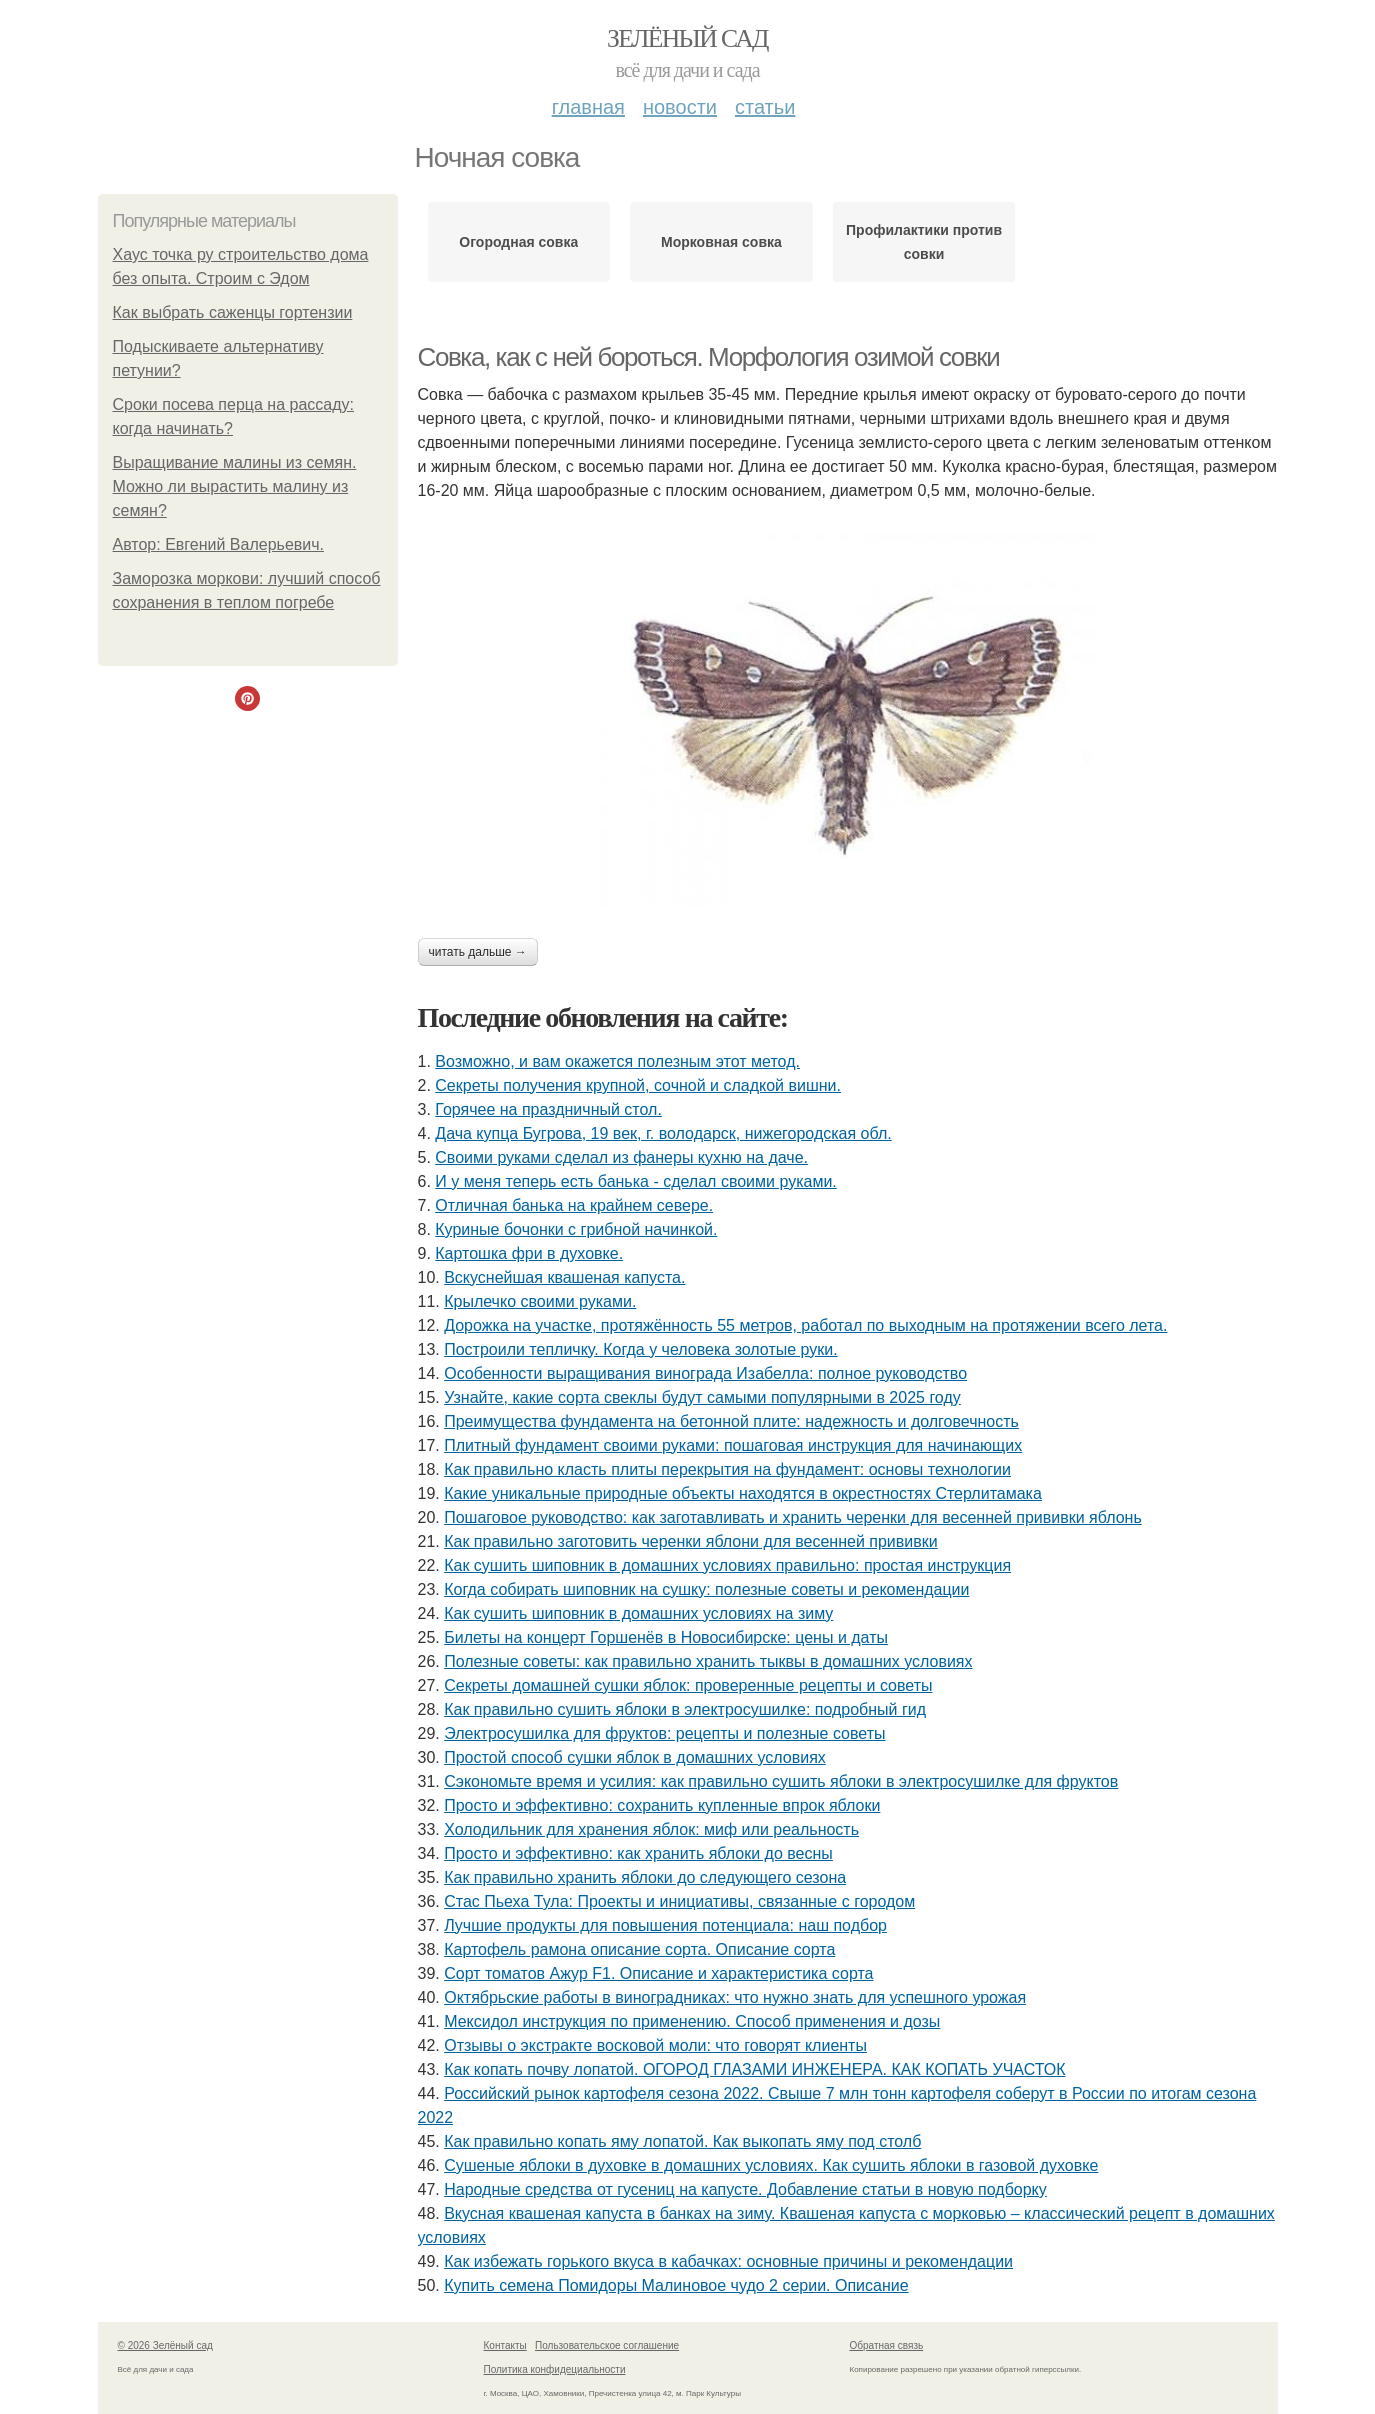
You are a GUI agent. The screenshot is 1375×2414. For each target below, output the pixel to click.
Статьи (765, 107)
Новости (680, 107)
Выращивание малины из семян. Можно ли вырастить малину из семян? (235, 486)
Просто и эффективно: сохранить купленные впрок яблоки (662, 1805)
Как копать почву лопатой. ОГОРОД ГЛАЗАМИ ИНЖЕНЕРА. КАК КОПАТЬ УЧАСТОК (754, 2069)
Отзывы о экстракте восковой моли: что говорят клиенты (655, 2045)
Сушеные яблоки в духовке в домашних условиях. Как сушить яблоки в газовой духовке (771, 2165)
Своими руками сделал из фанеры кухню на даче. (621, 1157)
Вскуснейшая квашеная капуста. (564, 1277)
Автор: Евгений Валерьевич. (219, 544)
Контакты (505, 2345)
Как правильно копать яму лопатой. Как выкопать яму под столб (682, 2141)
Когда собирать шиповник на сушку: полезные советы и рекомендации (706, 1589)
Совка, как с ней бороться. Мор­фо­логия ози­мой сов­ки (709, 357)
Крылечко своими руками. (540, 1301)
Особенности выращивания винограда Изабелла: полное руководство (705, 1373)
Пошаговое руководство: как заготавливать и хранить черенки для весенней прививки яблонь (793, 1517)
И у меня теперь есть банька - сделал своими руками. (635, 1181)
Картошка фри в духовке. (529, 1253)
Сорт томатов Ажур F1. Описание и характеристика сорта (658, 1973)
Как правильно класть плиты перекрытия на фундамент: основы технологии (727, 1469)
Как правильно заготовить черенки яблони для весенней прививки (691, 1541)
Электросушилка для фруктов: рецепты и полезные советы (664, 1733)
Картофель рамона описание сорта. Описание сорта (639, 1949)
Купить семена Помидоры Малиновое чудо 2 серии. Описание (676, 2285)
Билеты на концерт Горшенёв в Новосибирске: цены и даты (666, 1637)
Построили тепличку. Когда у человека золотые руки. (641, 1349)
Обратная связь (887, 2345)
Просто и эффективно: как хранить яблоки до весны (638, 1853)
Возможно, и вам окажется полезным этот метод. (617, 1061)
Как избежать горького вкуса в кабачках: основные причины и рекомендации (728, 2261)
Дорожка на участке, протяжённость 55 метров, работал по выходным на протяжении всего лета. (805, 1325)
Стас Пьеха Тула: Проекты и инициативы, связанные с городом (679, 1901)
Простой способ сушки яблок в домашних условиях (635, 1757)
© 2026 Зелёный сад (165, 2345)
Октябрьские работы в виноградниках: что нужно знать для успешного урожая (735, 1997)
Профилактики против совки (924, 242)
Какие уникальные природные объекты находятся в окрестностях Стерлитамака (743, 1493)
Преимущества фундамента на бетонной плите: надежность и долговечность (731, 1421)
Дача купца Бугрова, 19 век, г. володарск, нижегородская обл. (663, 1133)
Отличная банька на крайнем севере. (574, 1205)
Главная (588, 107)
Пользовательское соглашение (607, 2345)
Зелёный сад (687, 38)
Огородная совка (518, 242)
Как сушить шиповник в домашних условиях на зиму (638, 1613)
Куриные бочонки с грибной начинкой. (576, 1229)
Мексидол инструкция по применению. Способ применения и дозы (692, 2021)
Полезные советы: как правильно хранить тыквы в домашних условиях (708, 1661)
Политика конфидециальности (555, 2369)
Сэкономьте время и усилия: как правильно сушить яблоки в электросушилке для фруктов (781, 1781)
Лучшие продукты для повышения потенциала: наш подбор (665, 1925)
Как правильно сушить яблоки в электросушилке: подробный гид (685, 1709)
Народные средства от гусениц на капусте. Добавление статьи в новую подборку (745, 2189)
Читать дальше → (478, 952)
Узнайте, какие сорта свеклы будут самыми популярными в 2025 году (702, 1397)
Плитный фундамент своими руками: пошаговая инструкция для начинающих (733, 1445)
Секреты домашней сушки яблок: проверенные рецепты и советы (688, 1685)
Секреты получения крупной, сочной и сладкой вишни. (638, 1085)
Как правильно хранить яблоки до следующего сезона (645, 1877)
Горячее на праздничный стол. (548, 1109)
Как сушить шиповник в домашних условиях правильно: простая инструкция (727, 1565)
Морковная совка (721, 242)
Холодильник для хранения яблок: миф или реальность (651, 1829)
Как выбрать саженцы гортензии (233, 312)
